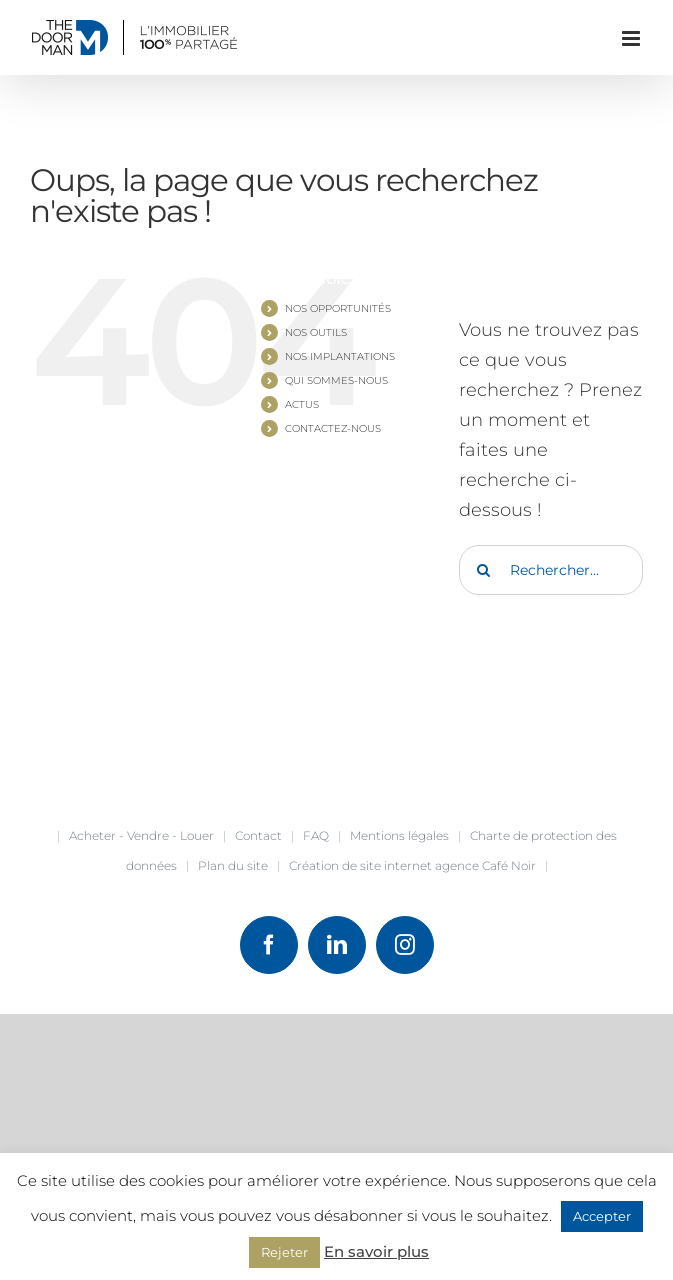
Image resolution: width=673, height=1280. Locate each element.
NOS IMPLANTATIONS (340, 356)
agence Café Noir (485, 865)
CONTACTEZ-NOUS (333, 428)
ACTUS (302, 404)
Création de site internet (360, 865)
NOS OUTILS (316, 332)
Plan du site (233, 865)
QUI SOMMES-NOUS (336, 380)
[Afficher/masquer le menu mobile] (632, 38)
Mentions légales (399, 835)
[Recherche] (484, 570)
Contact (258, 835)
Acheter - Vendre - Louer (141, 835)
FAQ (316, 835)
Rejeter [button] (284, 1252)
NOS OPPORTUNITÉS (338, 308)
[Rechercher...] (551, 570)
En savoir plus (376, 1251)
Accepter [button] (602, 1216)
